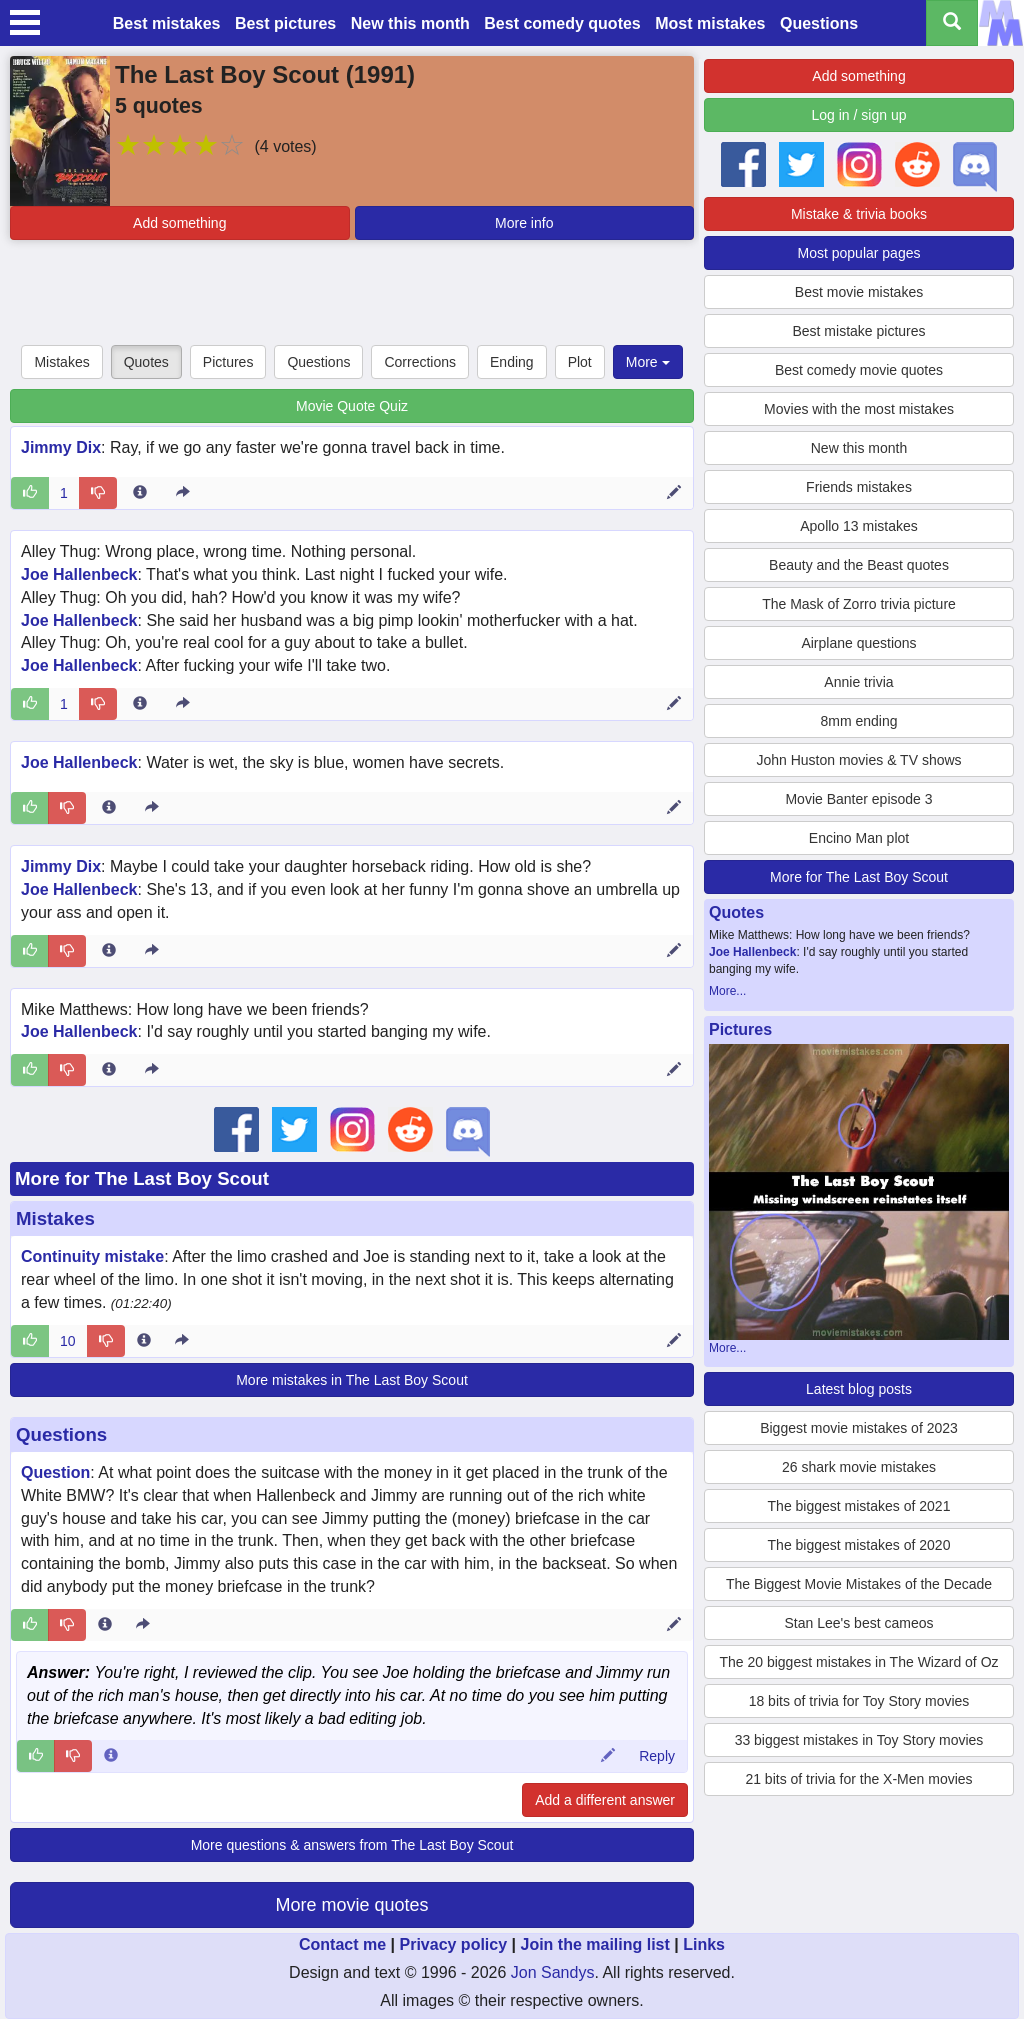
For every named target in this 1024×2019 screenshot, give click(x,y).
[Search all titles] (952, 23)
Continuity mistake (92, 1256)
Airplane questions (858, 643)
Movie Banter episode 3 (858, 799)
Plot (580, 362)
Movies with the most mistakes (859, 409)
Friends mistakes (859, 487)
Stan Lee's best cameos (859, 1623)
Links (704, 1944)
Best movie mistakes (859, 292)
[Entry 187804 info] (109, 1070)
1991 (380, 74)
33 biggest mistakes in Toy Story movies (859, 1740)
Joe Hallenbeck (79, 574)
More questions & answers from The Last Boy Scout (352, 1845)
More (648, 362)
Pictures (228, 362)
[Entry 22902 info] (144, 1341)
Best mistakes (167, 23)
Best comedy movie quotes (859, 370)
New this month (410, 23)
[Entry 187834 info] (109, 951)
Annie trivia (858, 682)
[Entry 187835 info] (109, 808)
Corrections (420, 362)
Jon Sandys (553, 1972)
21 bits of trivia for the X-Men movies (858, 1779)
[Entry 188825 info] (140, 493)
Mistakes (61, 362)
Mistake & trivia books (859, 214)
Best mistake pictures (858, 331)
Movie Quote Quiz (352, 406)
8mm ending (858, 721)
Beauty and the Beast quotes (859, 565)
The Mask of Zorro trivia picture (859, 604)
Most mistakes (710, 23)
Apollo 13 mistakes (859, 526)
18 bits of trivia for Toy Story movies (859, 1701)
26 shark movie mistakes (859, 1467)
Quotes (146, 362)
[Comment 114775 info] (111, 1756)
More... (727, 991)
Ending (512, 362)
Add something (179, 223)
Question (55, 1472)
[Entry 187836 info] (140, 704)
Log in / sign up (859, 115)
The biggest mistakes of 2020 (859, 1545)
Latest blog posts (859, 1389)
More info (524, 223)
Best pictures (285, 23)
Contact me (342, 1944)
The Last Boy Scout (227, 74)
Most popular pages (859, 253)
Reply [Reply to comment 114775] (657, 1756)
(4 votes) (285, 146)
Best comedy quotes (562, 23)
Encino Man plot (859, 838)
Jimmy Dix (61, 447)
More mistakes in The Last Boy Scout (352, 1380)
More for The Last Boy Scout (142, 1178)
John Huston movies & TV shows (858, 760)
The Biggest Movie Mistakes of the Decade (859, 1584)
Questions (819, 23)
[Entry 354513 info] (105, 1625)
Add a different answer (605, 1800)
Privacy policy (453, 1944)
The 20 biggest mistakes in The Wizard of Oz (858, 1662)
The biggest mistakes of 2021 (859, 1506)
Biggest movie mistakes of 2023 (859, 1428)
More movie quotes (351, 1905)
